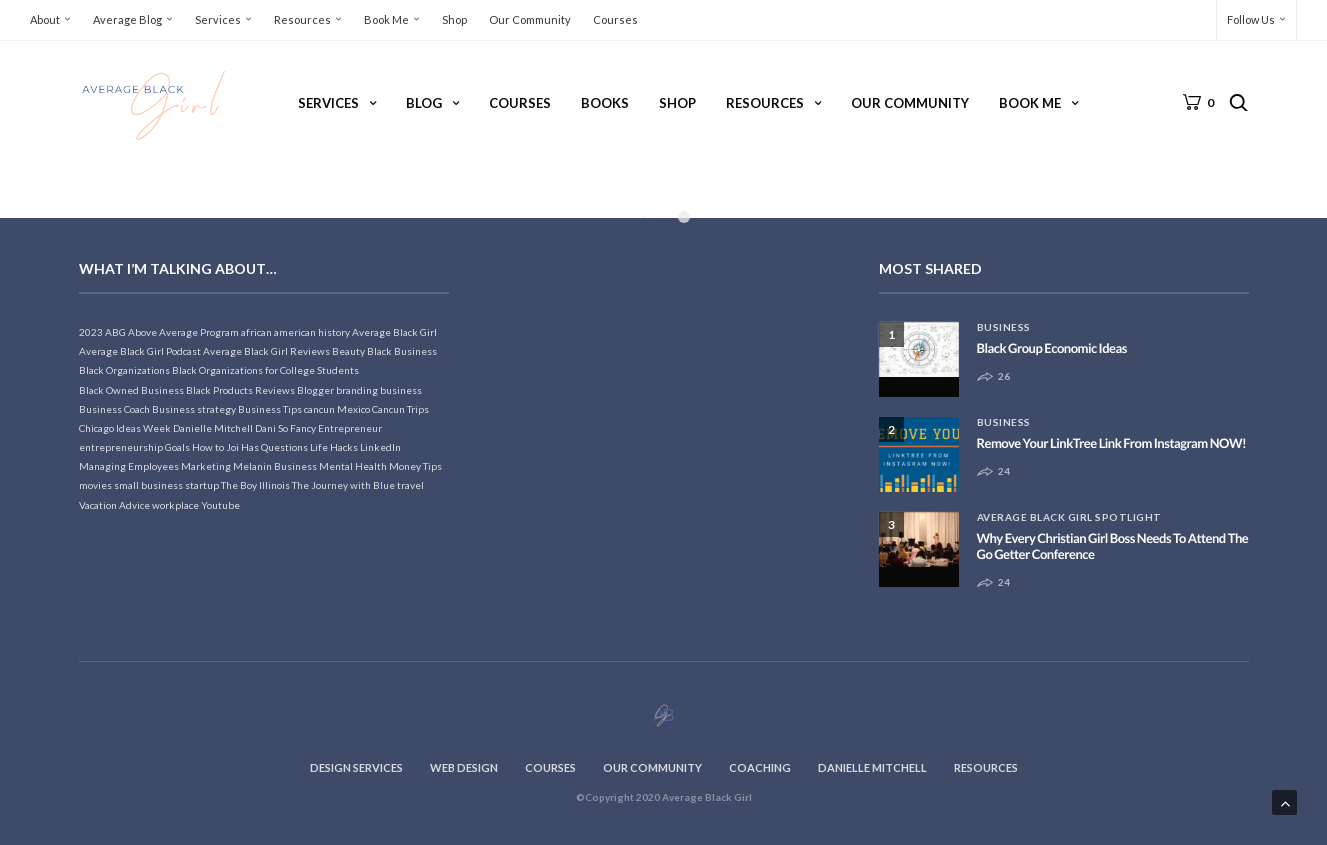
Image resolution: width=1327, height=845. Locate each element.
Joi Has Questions (267, 447)
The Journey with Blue (343, 485)
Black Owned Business (131, 390)
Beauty (348, 351)
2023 (91, 332)
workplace (175, 505)
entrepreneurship (121, 447)
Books (605, 103)
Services (218, 19)
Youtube (220, 505)
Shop (454, 19)
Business (1004, 327)
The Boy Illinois (255, 485)
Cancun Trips (400, 409)
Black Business (402, 351)
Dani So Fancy (285, 428)
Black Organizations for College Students (265, 370)
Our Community (530, 19)
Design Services (356, 767)
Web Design (464, 767)
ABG (115, 332)
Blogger (315, 390)
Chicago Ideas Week (125, 428)
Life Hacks (334, 447)
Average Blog (127, 19)
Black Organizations (124, 370)
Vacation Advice (114, 505)
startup (202, 485)
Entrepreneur (350, 428)
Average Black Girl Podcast (140, 351)
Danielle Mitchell (213, 428)
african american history (295, 332)
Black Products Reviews (240, 390)
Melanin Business (275, 466)
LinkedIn (380, 447)
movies (95, 485)
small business (148, 485)
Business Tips (270, 409)
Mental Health (353, 466)
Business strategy (194, 409)
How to (208, 447)
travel (410, 485)
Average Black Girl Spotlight (1069, 517)
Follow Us (1251, 19)
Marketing (206, 466)
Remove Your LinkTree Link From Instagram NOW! (1112, 443)
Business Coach (114, 409)
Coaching (760, 767)
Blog (424, 103)
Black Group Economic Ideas (1052, 348)
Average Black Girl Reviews (266, 351)
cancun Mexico (337, 409)
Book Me (386, 19)
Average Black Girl (394, 332)
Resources (302, 19)
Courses (615, 19)
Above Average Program (183, 332)
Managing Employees (129, 466)
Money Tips (415, 466)
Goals (177, 447)
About (45, 19)
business (401, 390)
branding (357, 390)
